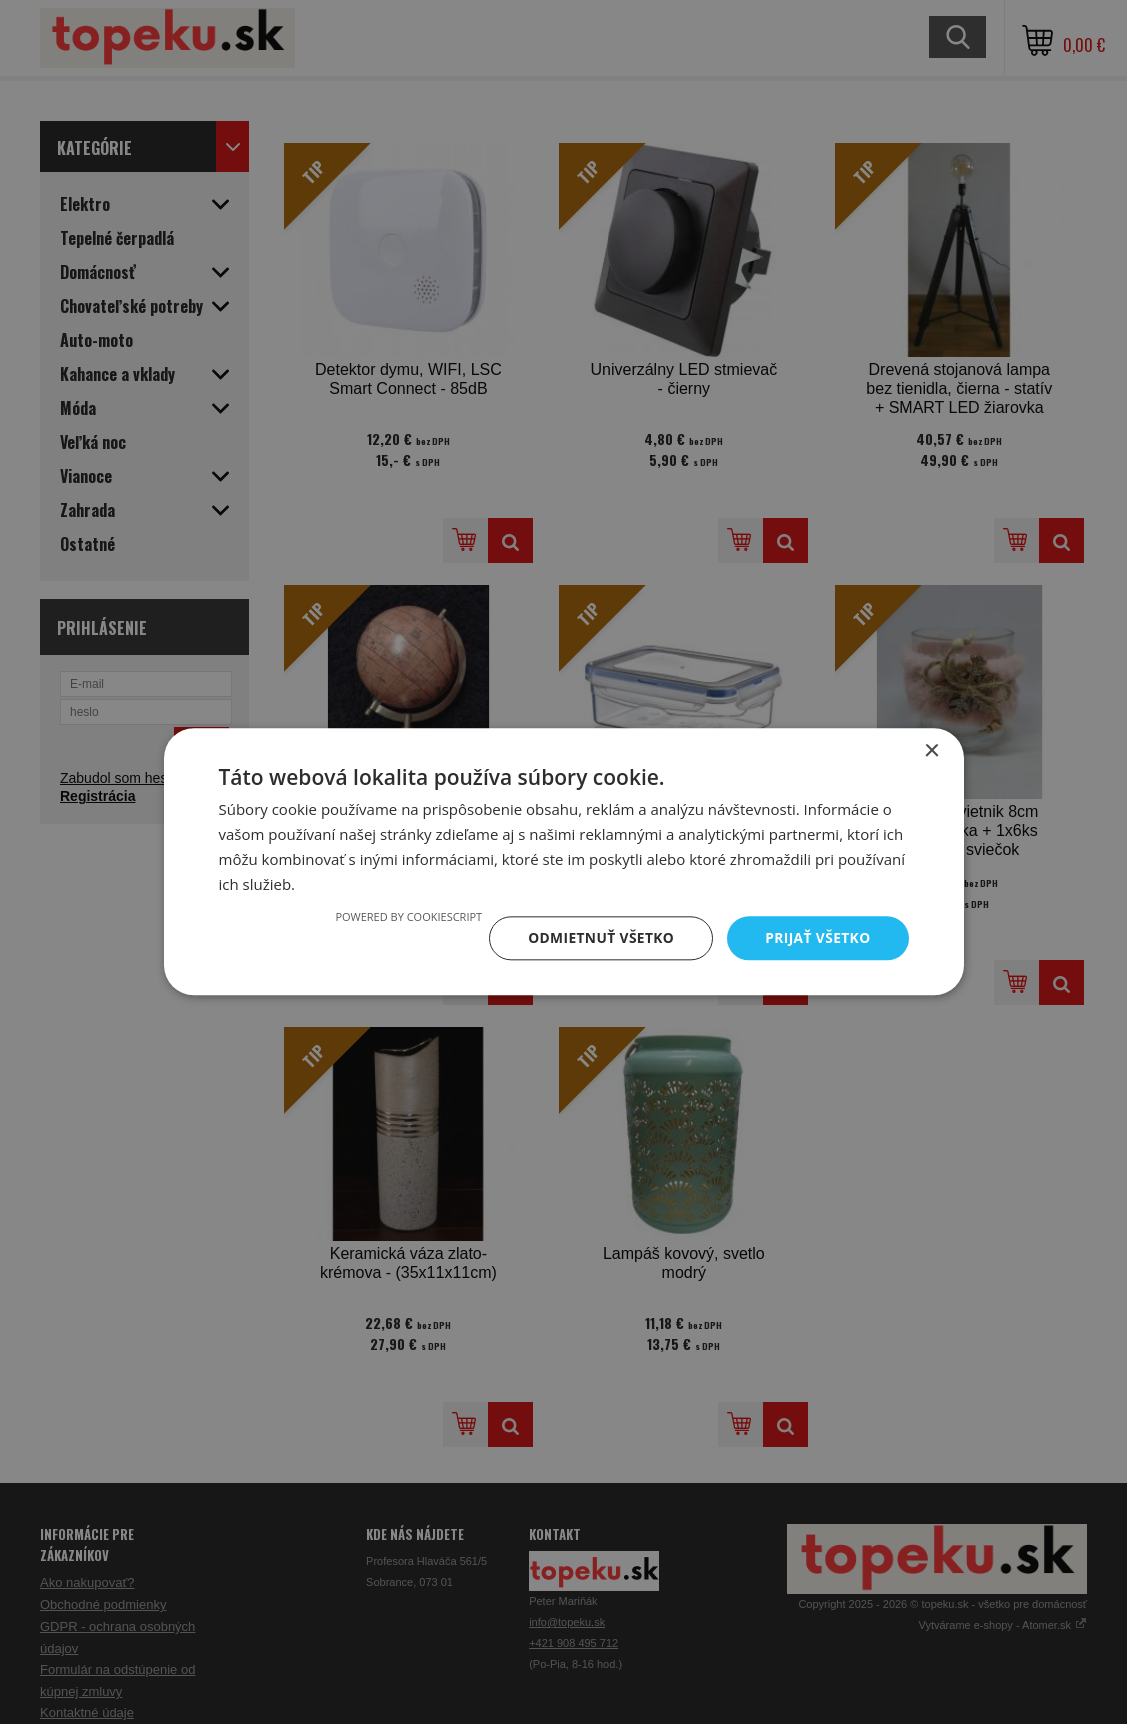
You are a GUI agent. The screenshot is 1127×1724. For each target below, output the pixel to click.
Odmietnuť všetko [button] (598, 937)
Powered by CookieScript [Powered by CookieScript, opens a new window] (404, 916)
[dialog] (563, 862)
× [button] (931, 751)
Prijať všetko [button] (816, 937)
